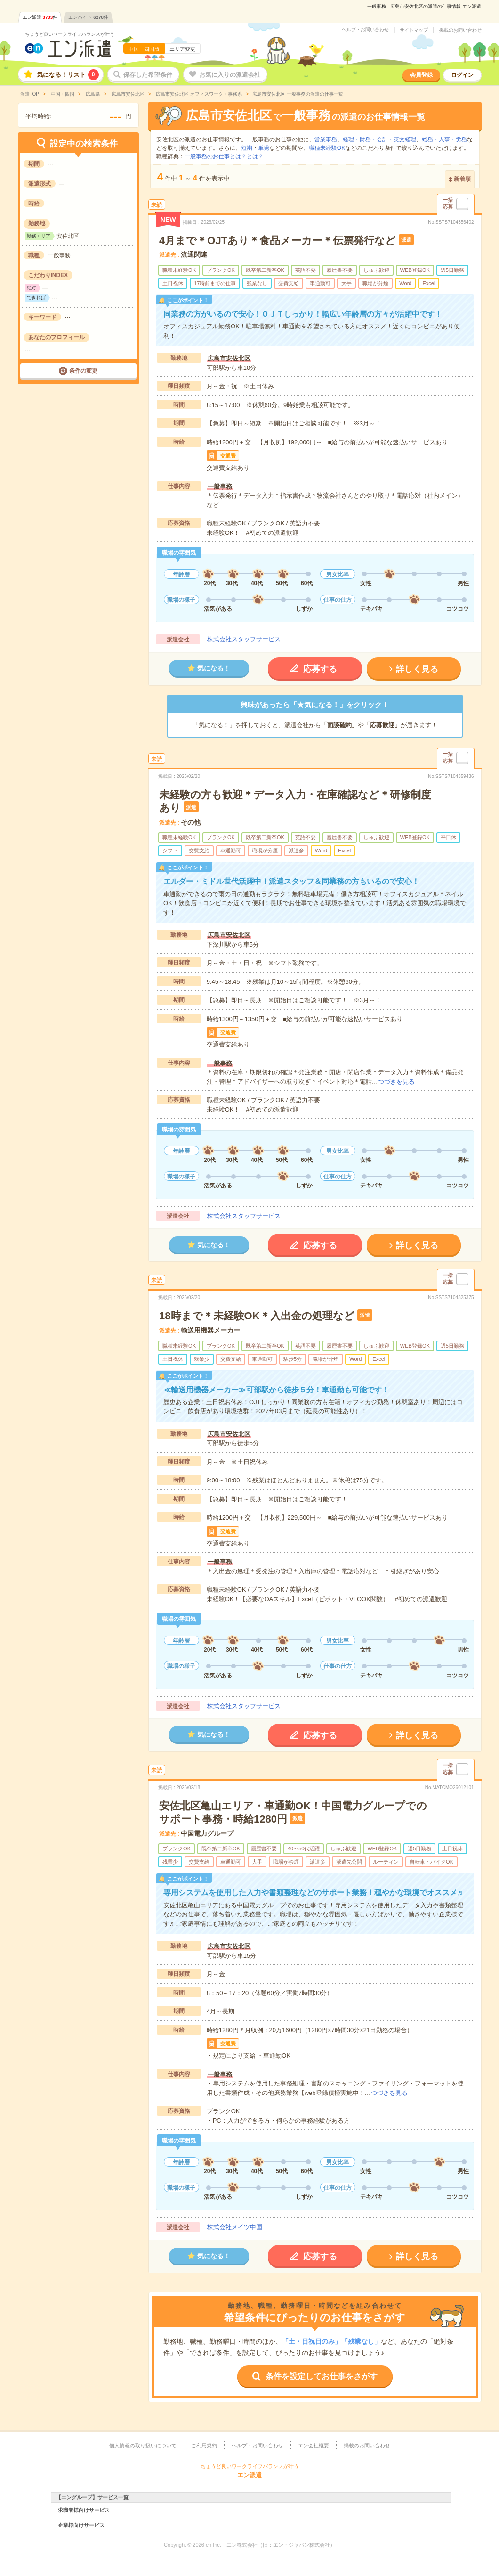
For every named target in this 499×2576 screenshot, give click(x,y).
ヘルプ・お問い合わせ (365, 29)
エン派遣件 (40, 17)
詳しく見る (417, 669)
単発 (263, 148)
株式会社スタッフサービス (244, 639)
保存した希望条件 (147, 74)
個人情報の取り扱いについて (143, 2445)
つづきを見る (396, 1081)
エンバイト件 (88, 17)
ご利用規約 (204, 2445)
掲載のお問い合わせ (460, 30)
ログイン (462, 75)
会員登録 (421, 75)
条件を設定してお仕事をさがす (322, 2376)
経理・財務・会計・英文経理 (379, 139)
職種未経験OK (327, 148)
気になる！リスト (68, 74)
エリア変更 (182, 49)
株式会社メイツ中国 (234, 2227)
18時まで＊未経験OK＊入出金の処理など (256, 1316)
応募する (320, 669)
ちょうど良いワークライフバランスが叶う (69, 34)
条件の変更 (83, 371)
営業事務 (325, 139)
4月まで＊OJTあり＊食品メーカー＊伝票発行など (277, 240)
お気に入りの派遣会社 (229, 74)
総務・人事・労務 (444, 139)
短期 (246, 148)
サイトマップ (414, 30)
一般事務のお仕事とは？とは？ (224, 156)
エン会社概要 (313, 2445)
